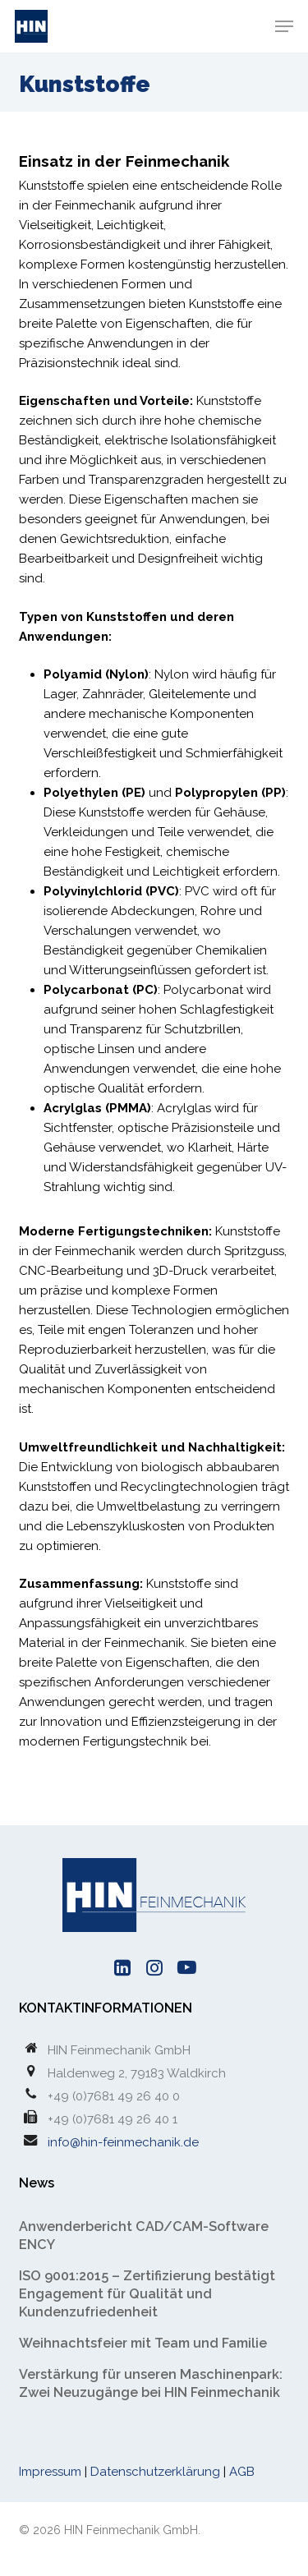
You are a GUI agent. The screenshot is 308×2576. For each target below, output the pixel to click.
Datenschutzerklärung (155, 2471)
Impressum (50, 2471)
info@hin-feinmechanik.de (123, 2142)
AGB (242, 2471)
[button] (284, 26)
